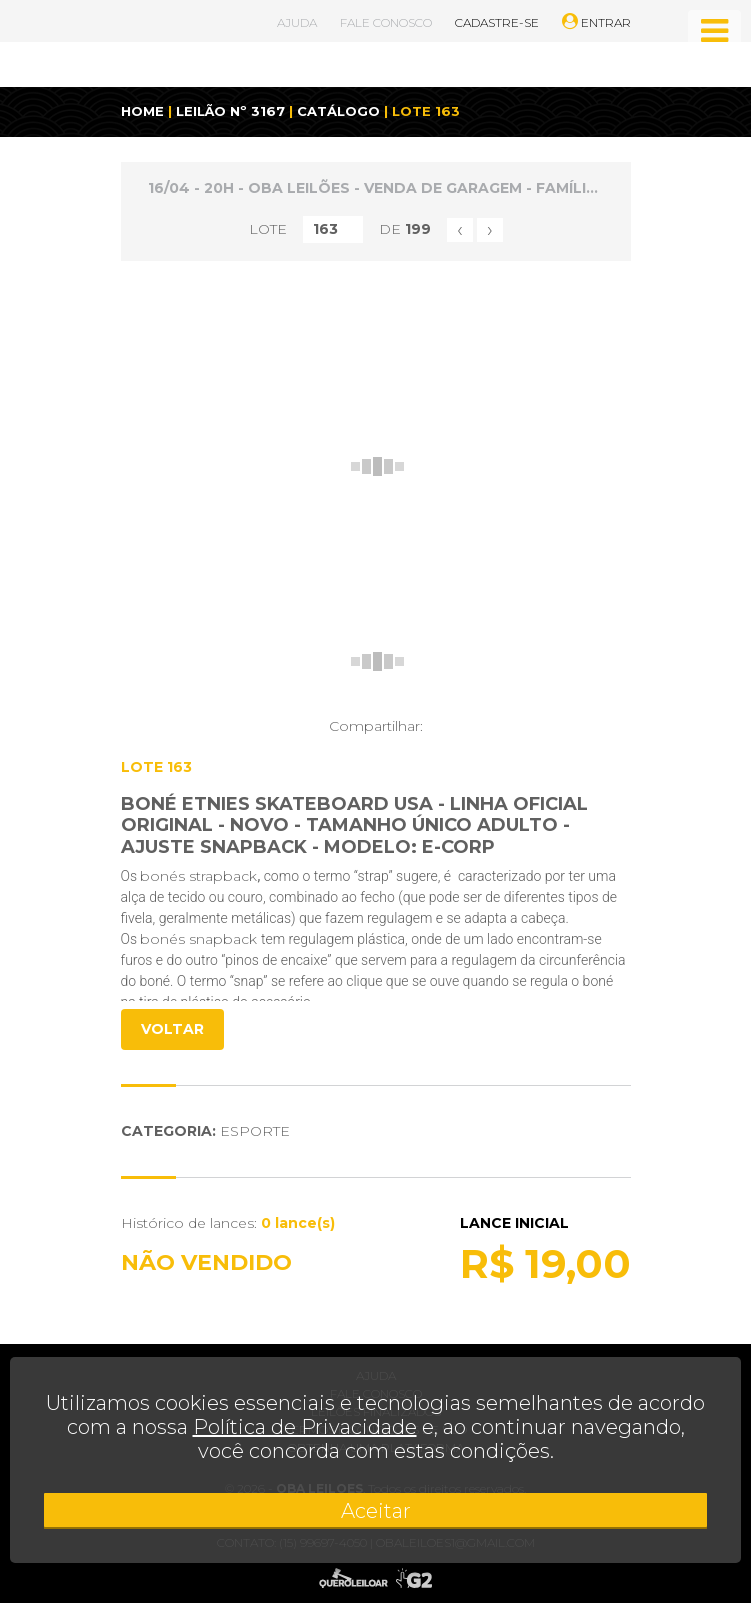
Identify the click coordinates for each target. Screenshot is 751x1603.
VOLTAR (172, 1029)
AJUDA (297, 22)
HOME (142, 111)
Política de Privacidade (305, 1427)
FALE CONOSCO (386, 22)
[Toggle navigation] (714, 31)
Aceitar (376, 1511)
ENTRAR (596, 22)
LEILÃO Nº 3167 (230, 111)
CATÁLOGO (338, 111)
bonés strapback (198, 876)
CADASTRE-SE (497, 22)
